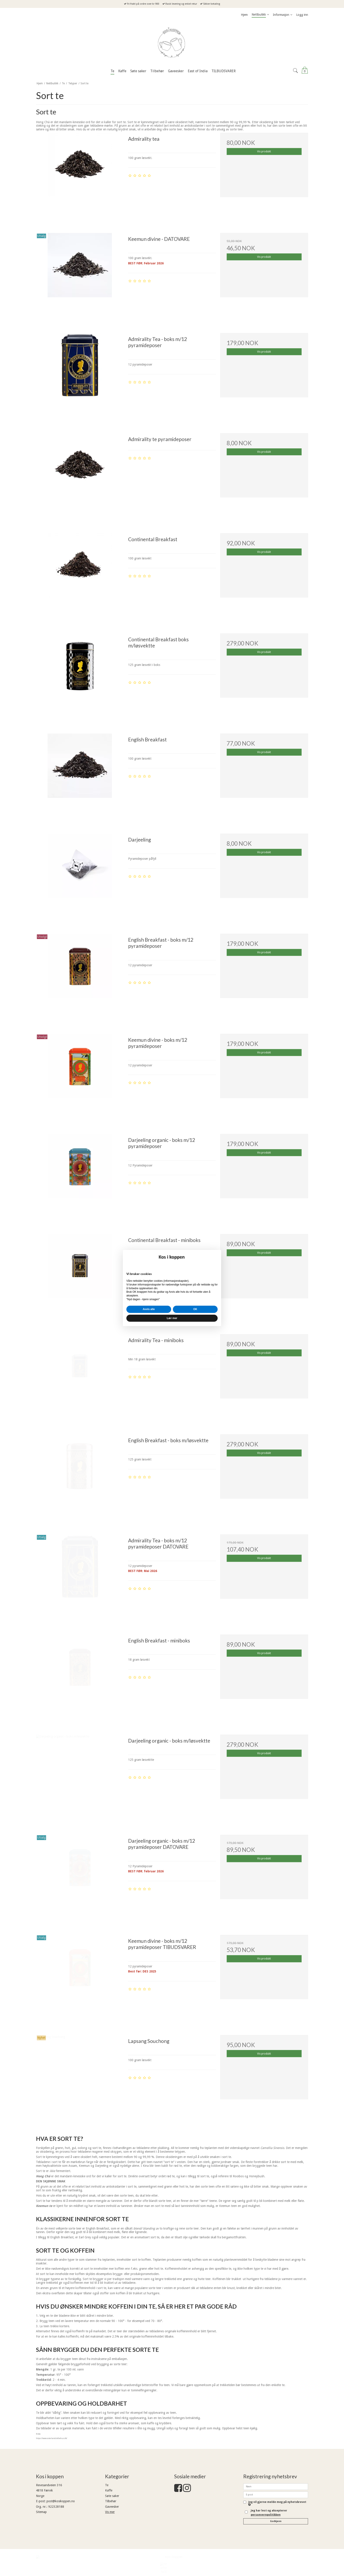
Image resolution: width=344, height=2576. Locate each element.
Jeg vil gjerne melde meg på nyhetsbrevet (277, 2503)
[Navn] (275, 2486)
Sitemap (41, 2512)
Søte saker (112, 2496)
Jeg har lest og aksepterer (269, 2512)
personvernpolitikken (266, 2514)
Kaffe (108, 2490)
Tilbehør (110, 2501)
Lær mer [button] (172, 1318)
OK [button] (195, 1309)
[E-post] (275, 2494)
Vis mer (110, 2512)
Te (106, 2485)
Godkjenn (275, 2521)
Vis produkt (264, 151)
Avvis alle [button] (149, 1309)
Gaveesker (112, 2506)
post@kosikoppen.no (61, 2501)
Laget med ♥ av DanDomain (172, 2574)
